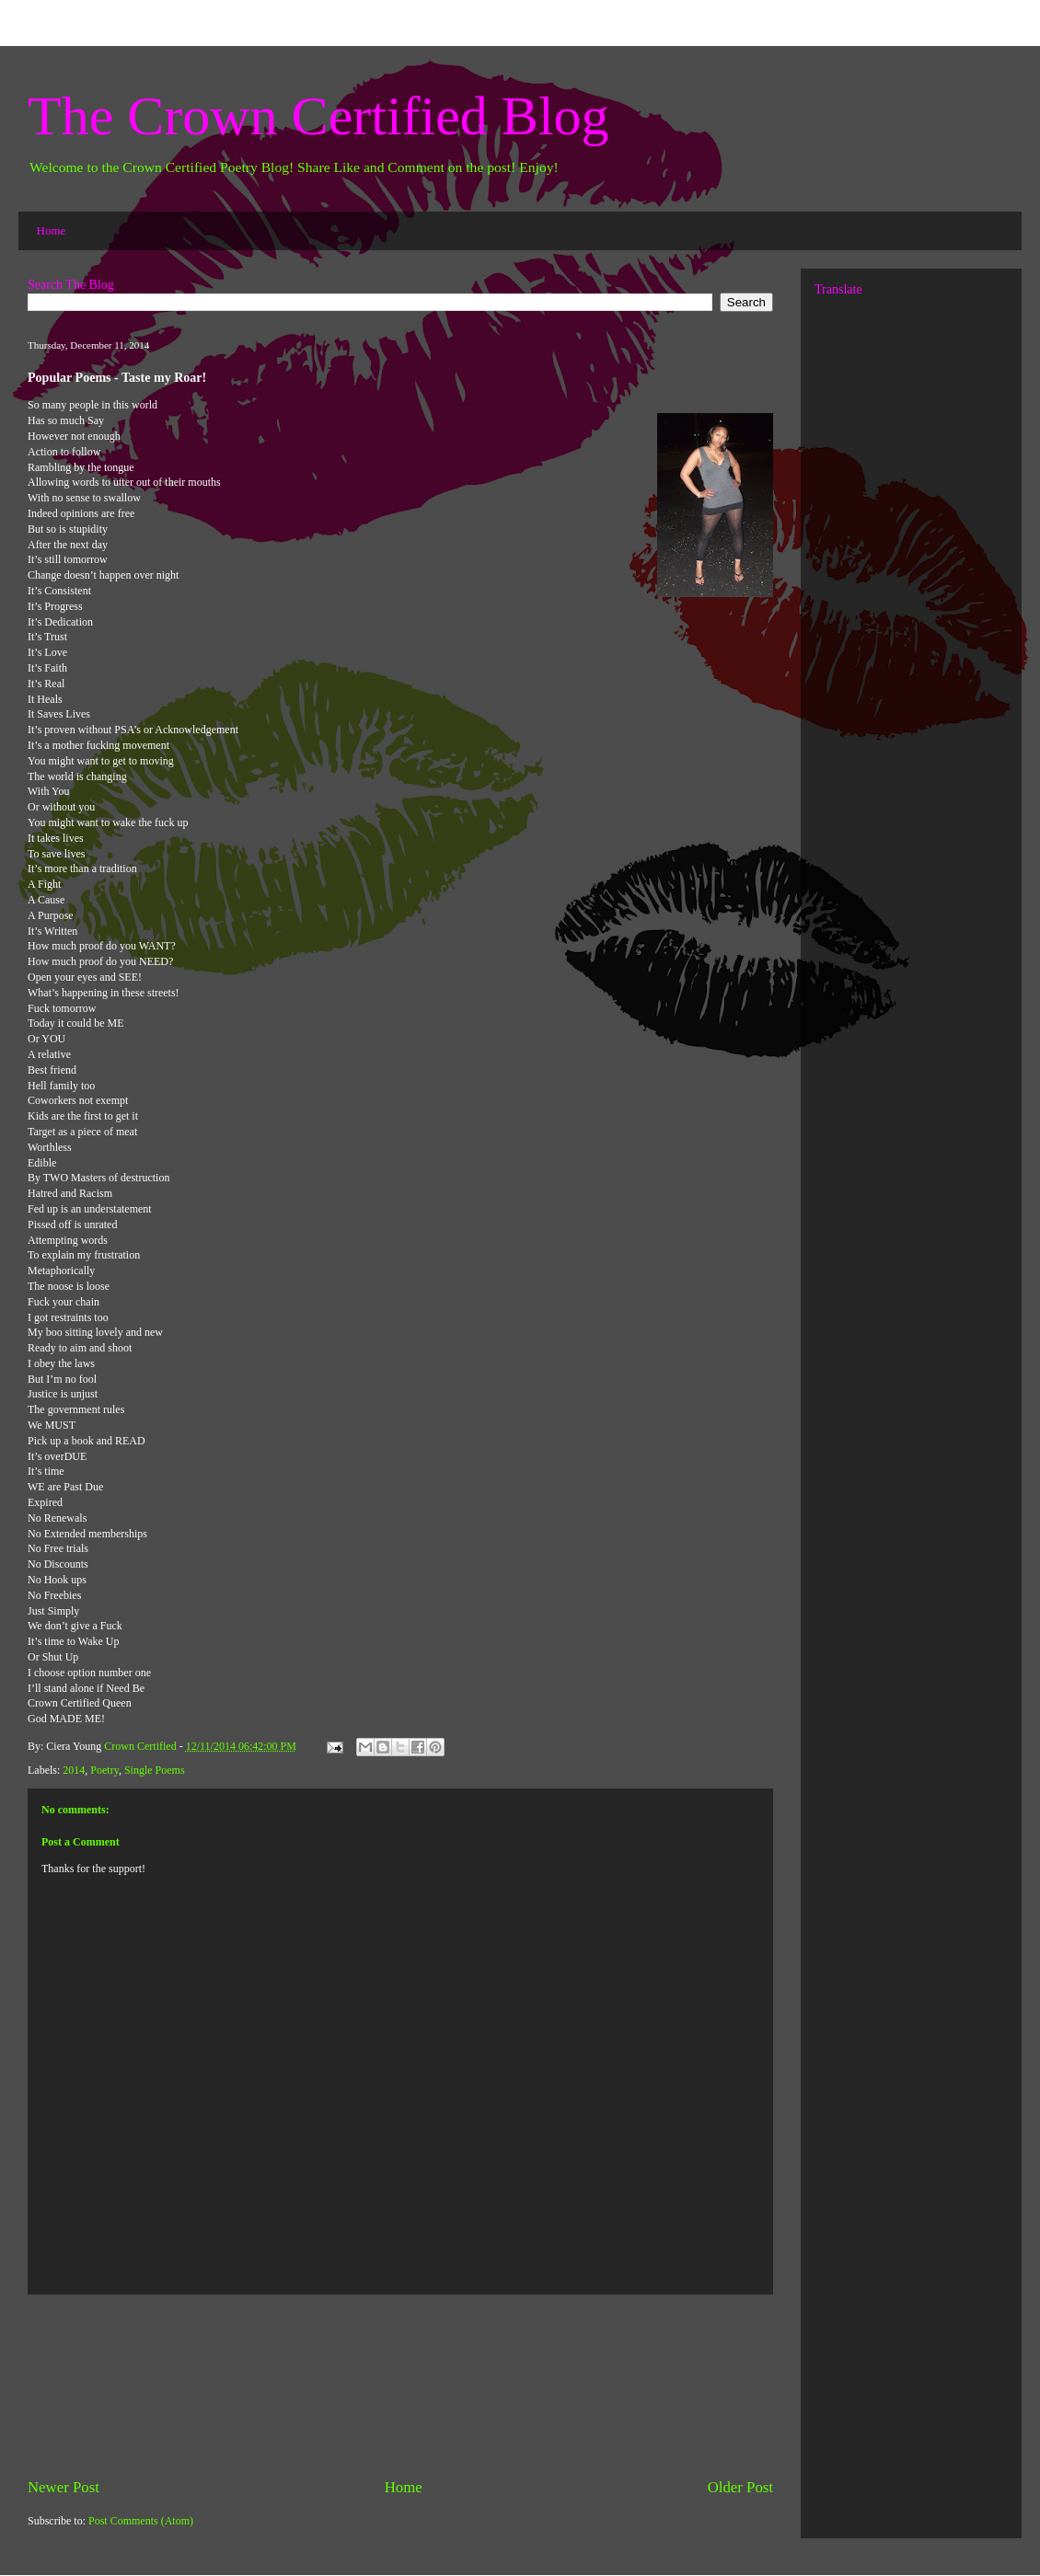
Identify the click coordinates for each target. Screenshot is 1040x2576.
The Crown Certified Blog (318, 116)
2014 (74, 1770)
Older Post (740, 2487)
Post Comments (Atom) (140, 2520)
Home (51, 230)
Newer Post (63, 2487)
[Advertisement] (400, 2386)
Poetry (104, 1770)
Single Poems (154, 1770)
